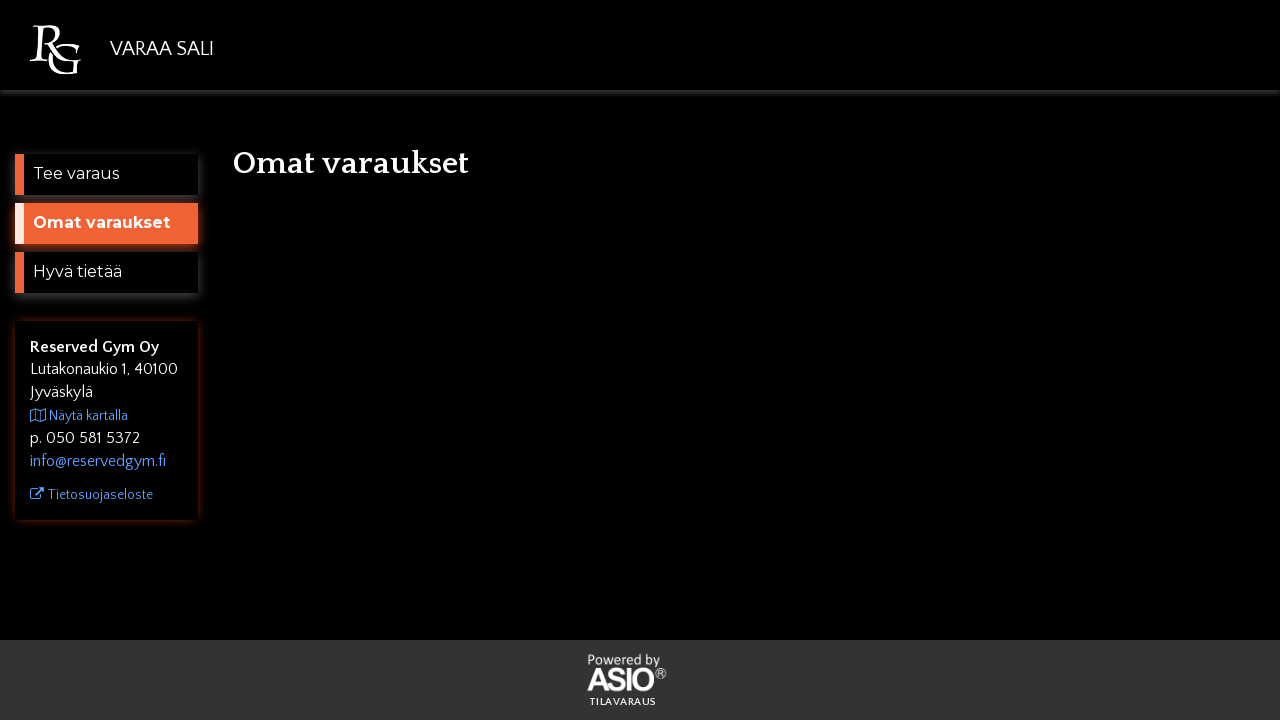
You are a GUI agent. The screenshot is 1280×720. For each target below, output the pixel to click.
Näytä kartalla (79, 416)
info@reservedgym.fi (98, 461)
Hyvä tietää (77, 271)
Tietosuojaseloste (91, 495)
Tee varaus (76, 173)
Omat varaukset (101, 222)
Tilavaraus (623, 703)
